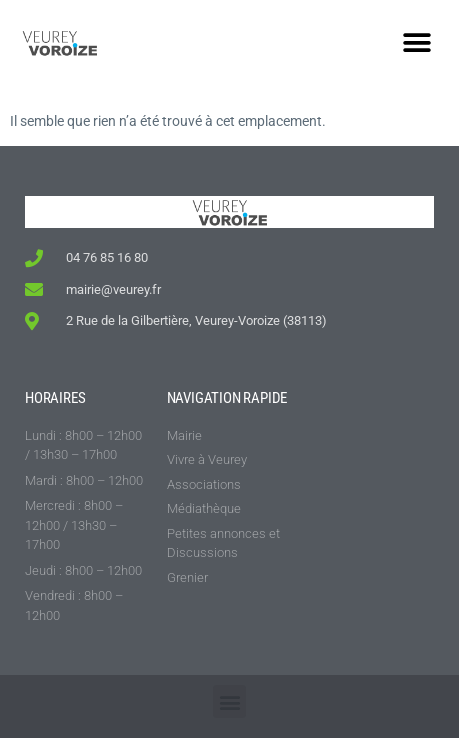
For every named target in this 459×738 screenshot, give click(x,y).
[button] (416, 42)
